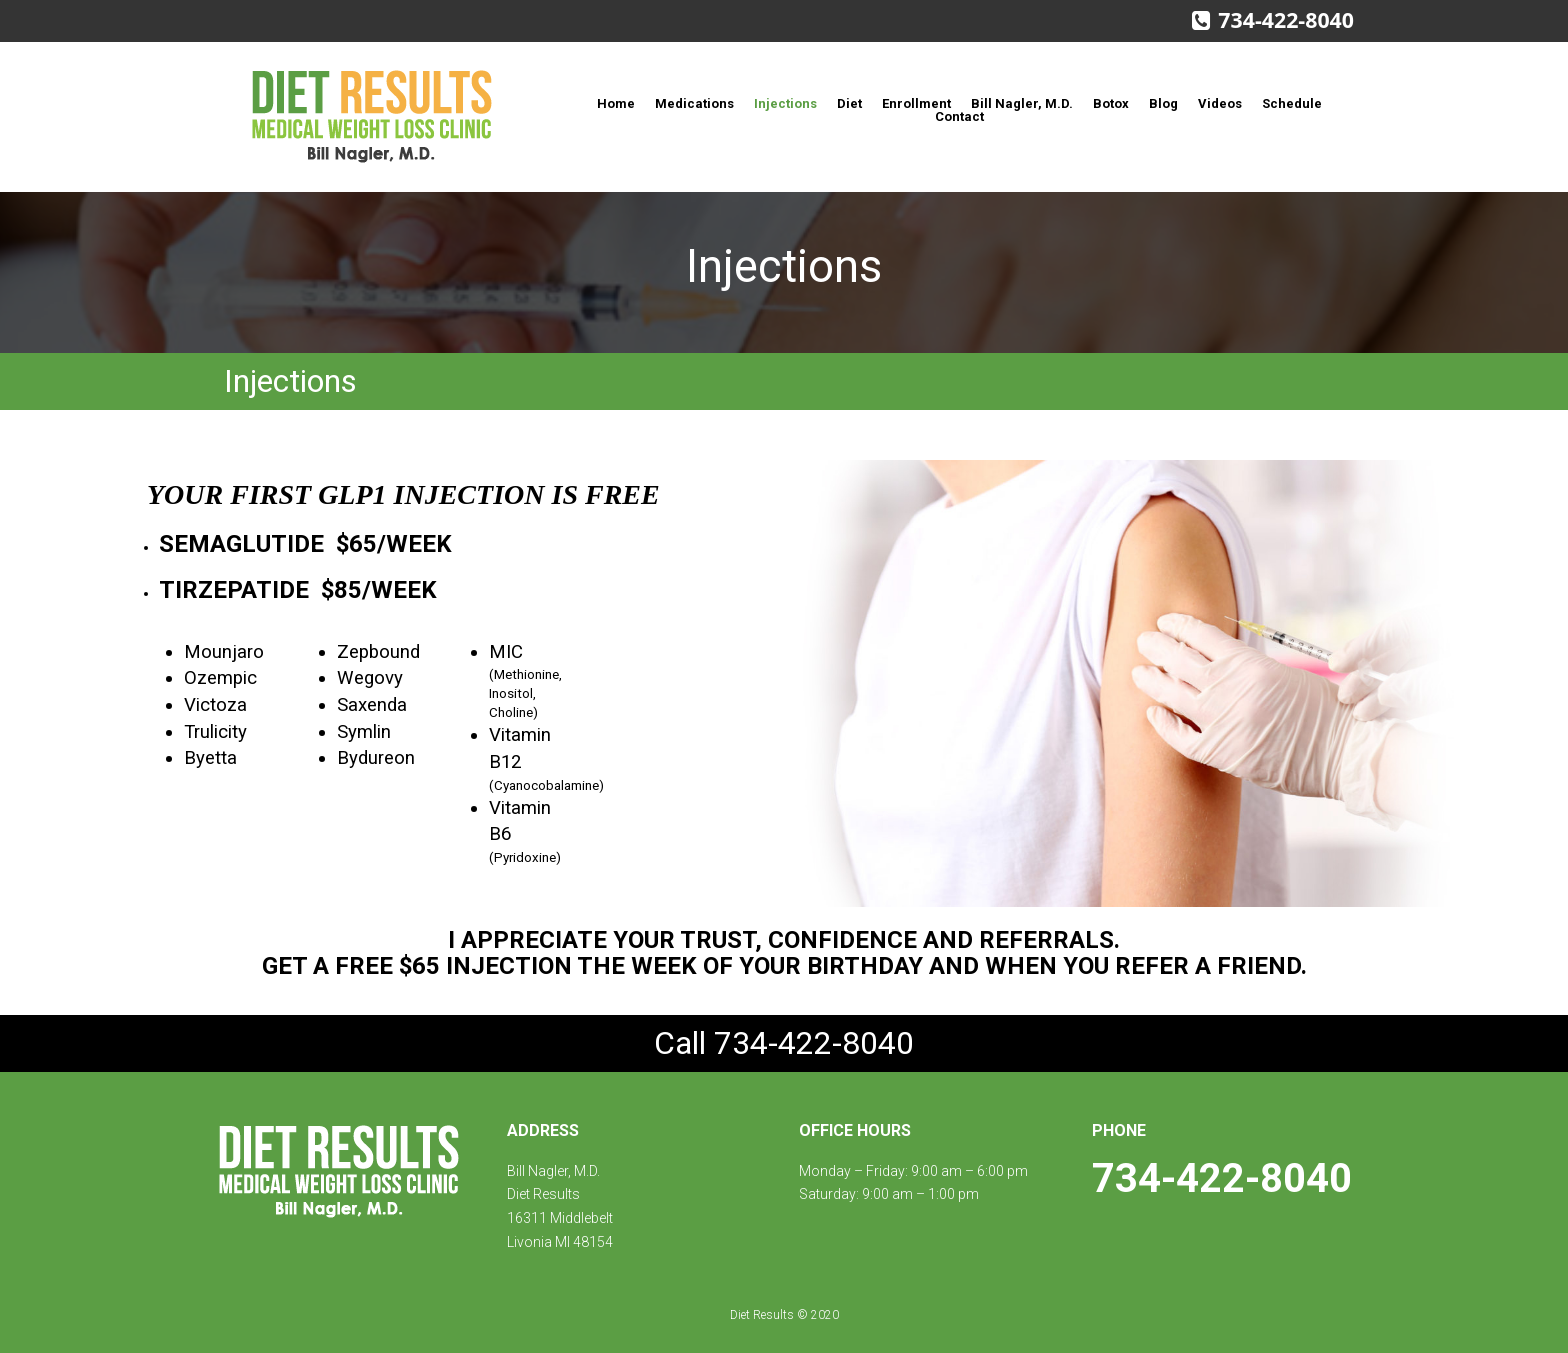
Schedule (1292, 103)
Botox (1111, 103)
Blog (1163, 103)
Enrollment (916, 103)
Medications (694, 103)
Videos (1220, 103)
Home (616, 103)
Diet (849, 103)
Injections (785, 103)
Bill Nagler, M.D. (1022, 103)
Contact (959, 116)
